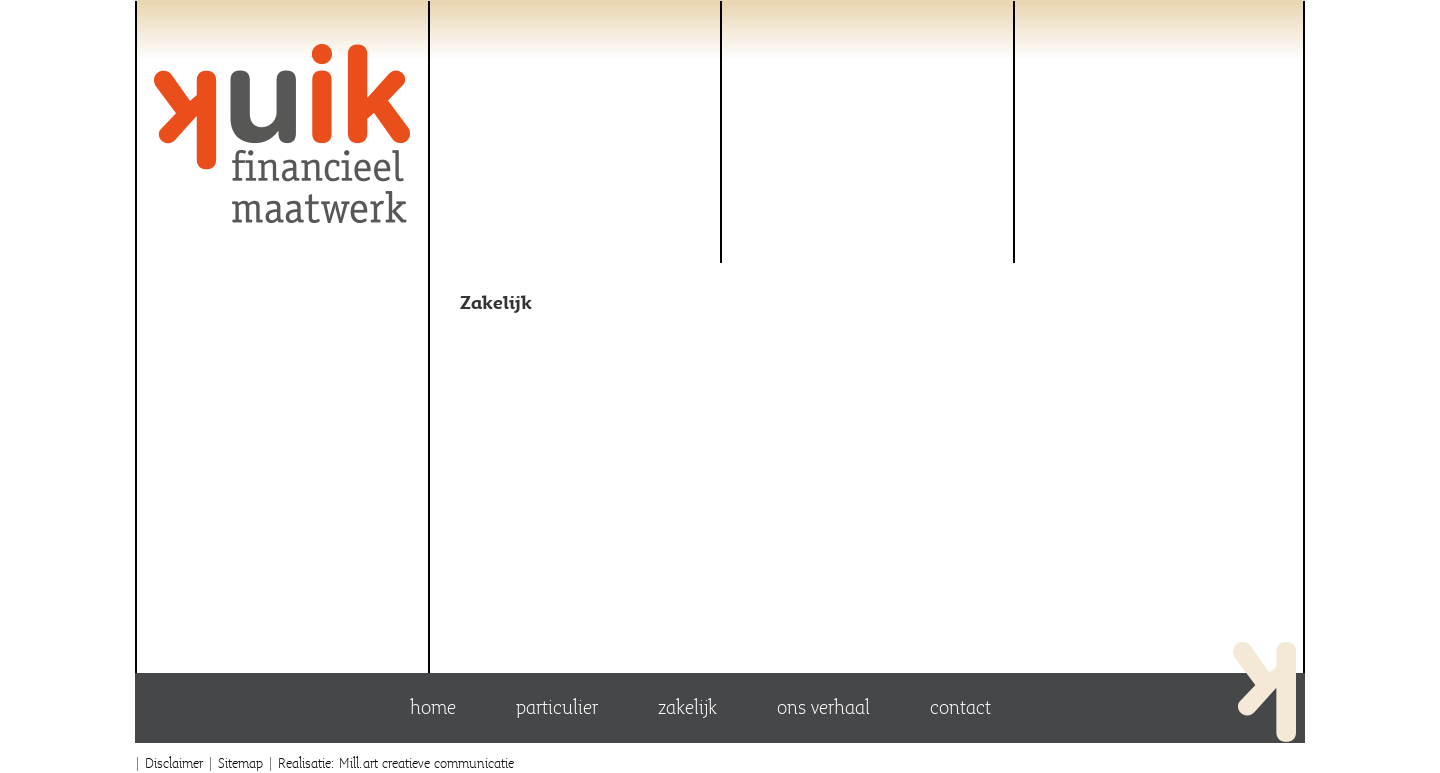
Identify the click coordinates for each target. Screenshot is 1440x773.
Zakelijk (687, 707)
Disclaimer (174, 762)
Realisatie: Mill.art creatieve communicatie (396, 762)
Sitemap (240, 762)
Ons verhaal (823, 707)
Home (433, 707)
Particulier (557, 707)
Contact (960, 707)
